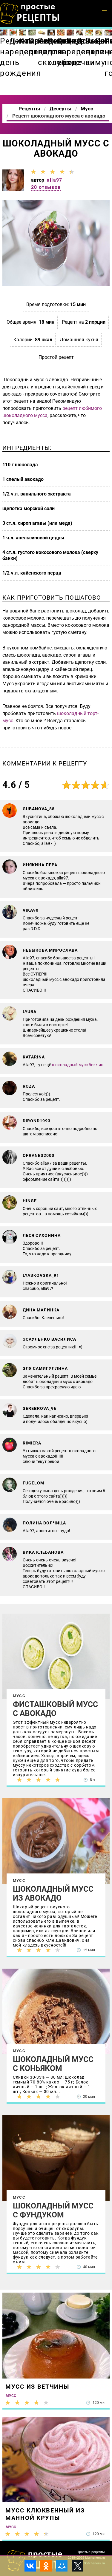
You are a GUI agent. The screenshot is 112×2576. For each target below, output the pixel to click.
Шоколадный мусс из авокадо (53, 1893)
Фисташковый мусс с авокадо (55, 1709)
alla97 (54, 180)
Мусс (19, 1696)
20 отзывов (46, 187)
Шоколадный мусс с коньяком (53, 2064)
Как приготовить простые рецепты (30, 13)
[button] (104, 10)
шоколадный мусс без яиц (77, 1064)
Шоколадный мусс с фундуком (53, 2210)
